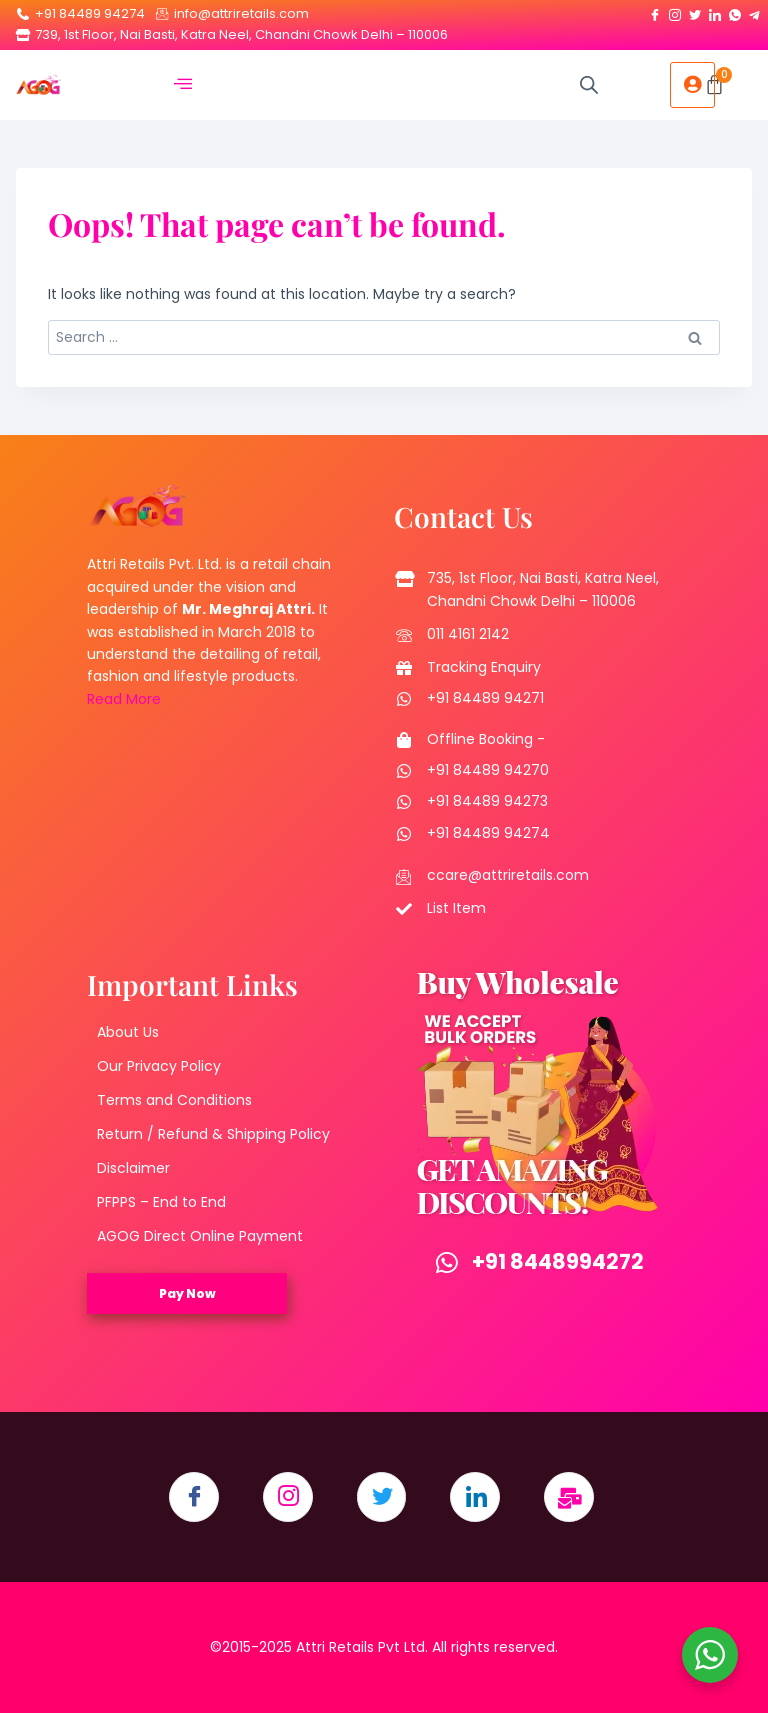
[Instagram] (675, 11)
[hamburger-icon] (182, 85)
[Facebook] (655, 11)
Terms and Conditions (174, 1100)
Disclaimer (133, 1168)
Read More (124, 699)
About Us (128, 1032)
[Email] (570, 1497)
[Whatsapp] (735, 11)
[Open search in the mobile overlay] (589, 84)
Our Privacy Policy (159, 1066)
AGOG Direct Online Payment (200, 1236)
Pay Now (187, 1293)
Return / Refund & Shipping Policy (213, 1134)
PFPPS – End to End (161, 1202)
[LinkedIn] (715, 11)
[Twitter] (695, 11)
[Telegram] (755, 11)
